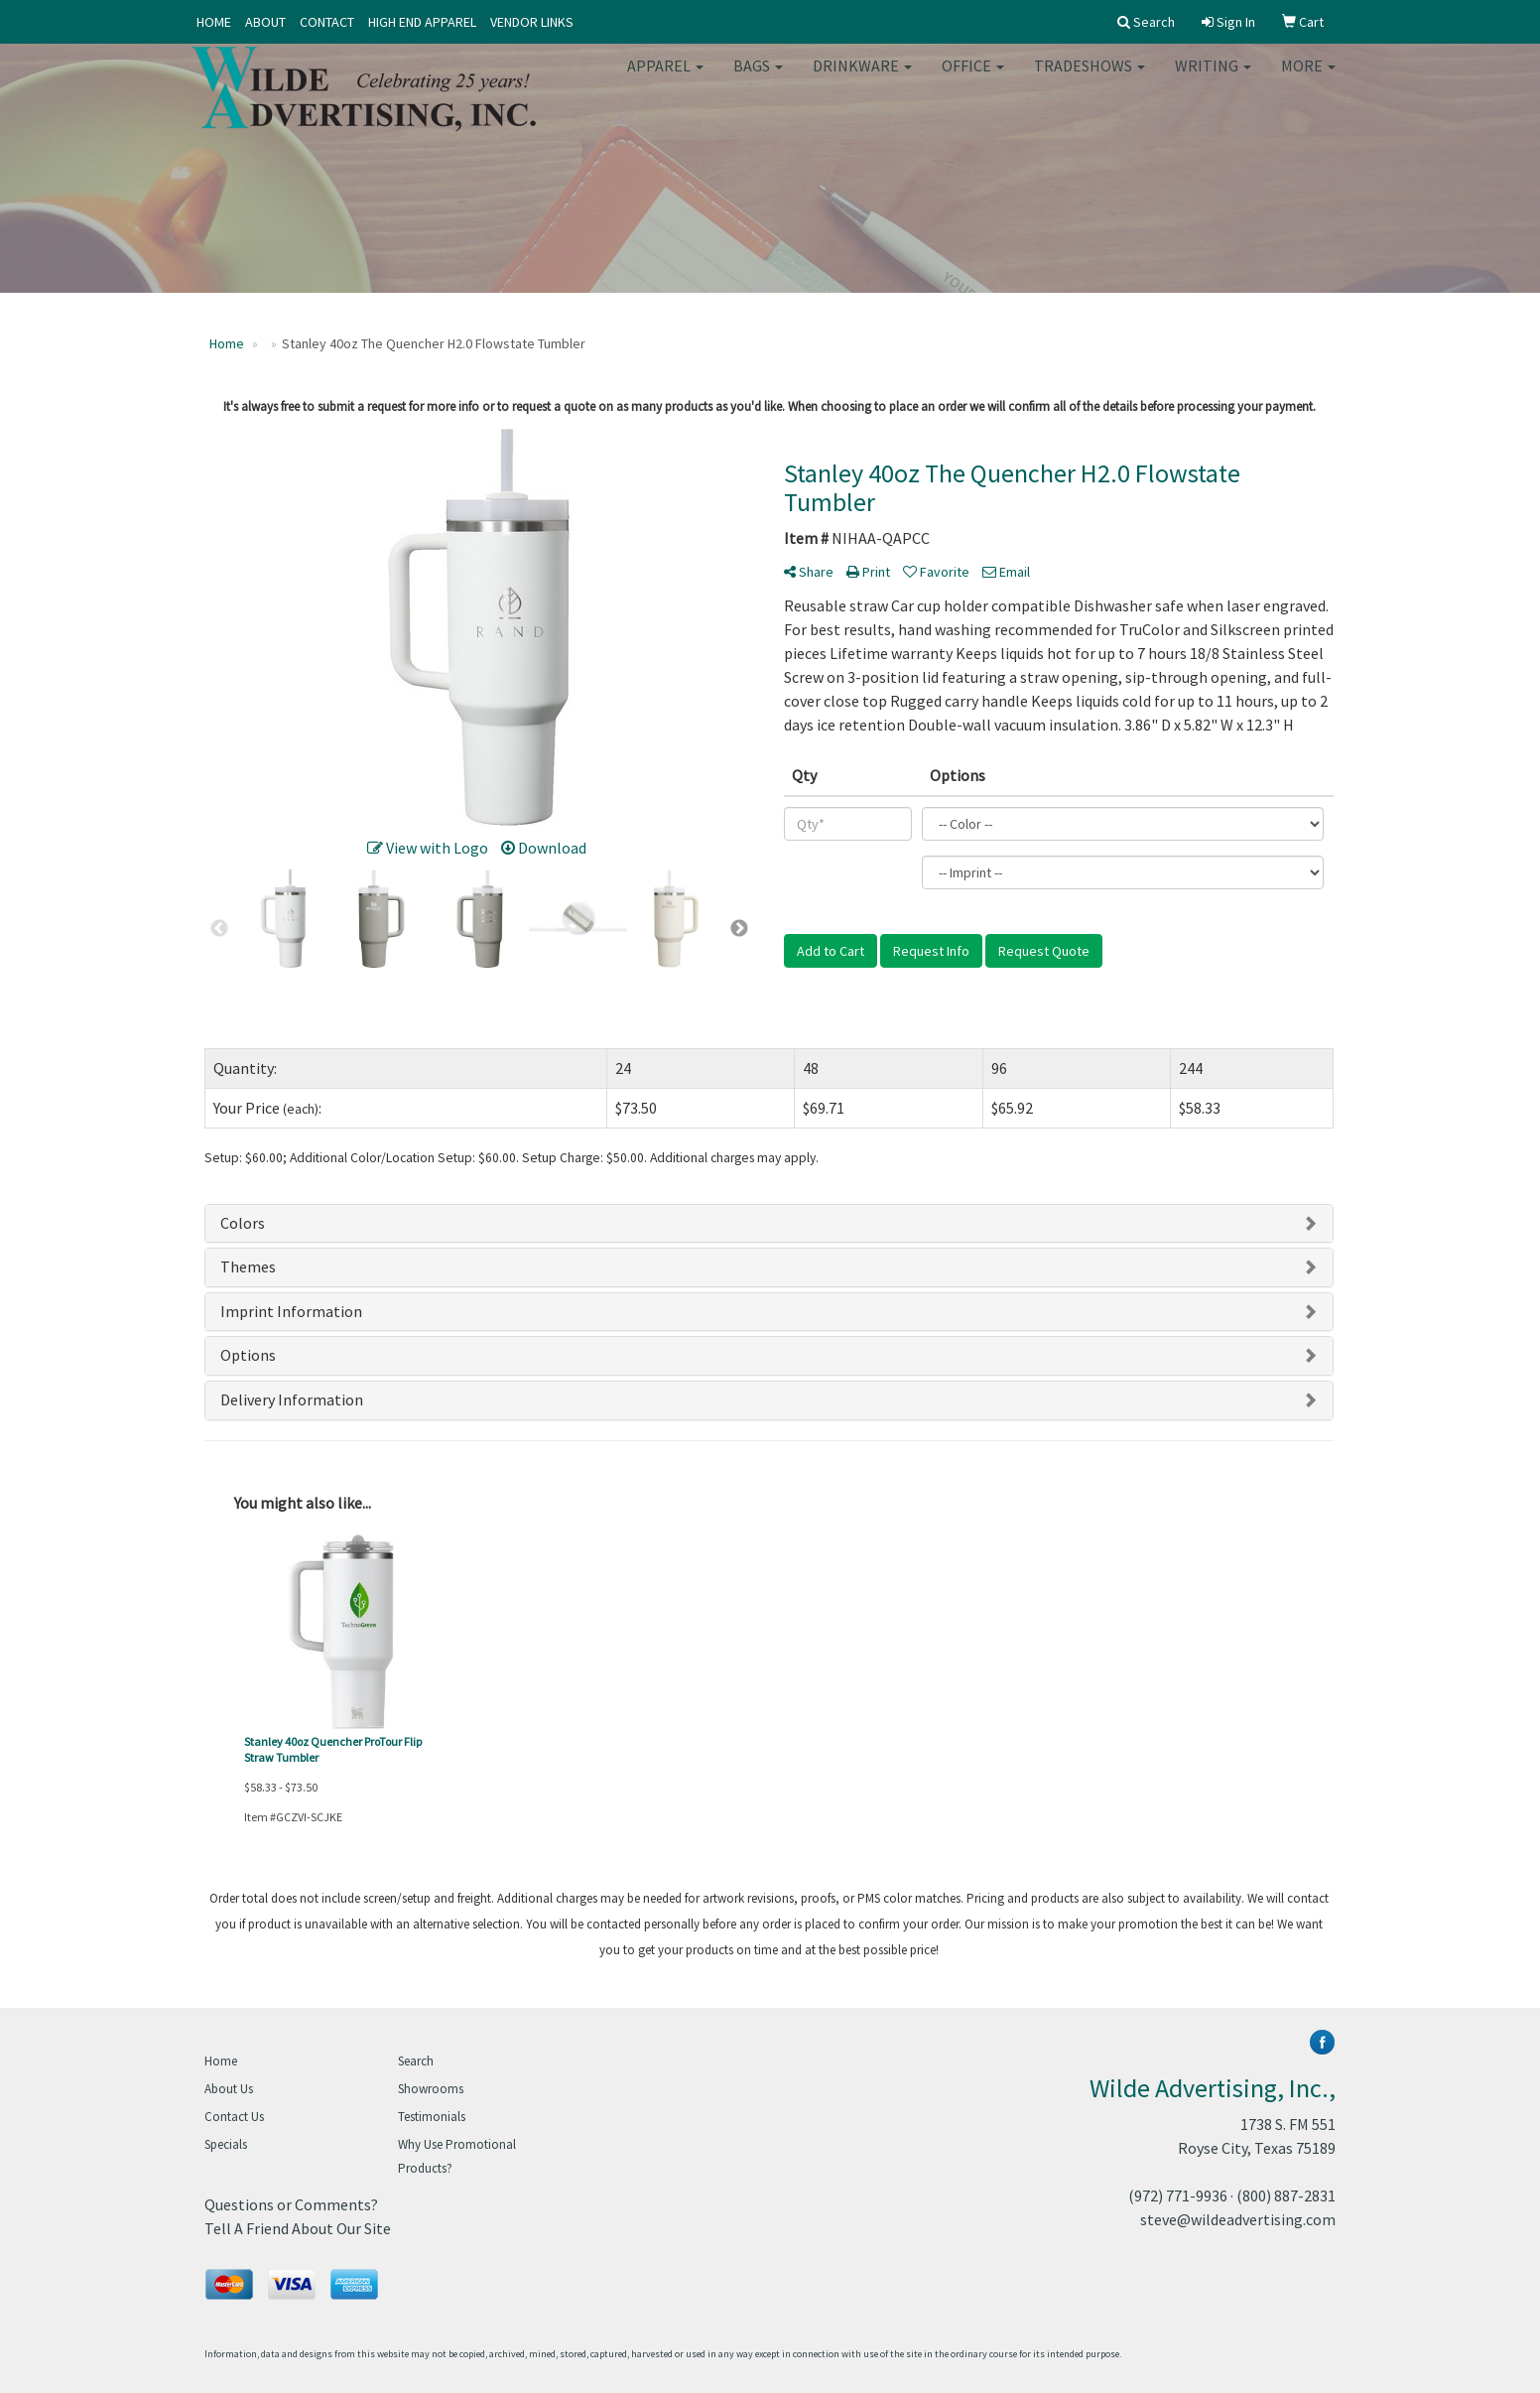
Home (220, 2061)
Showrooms (430, 2088)
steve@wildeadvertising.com (1238, 2219)
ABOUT (265, 22)
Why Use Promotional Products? (457, 2156)
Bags (758, 79)
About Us (228, 2088)
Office (973, 79)
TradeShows (1089, 79)
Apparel (665, 79)
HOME (213, 22)
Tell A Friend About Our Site (297, 2228)
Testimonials (431, 2116)
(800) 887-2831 (1286, 2195)
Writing (1213, 79)
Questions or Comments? (291, 2204)
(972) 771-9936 (1177, 2195)
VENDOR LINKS (532, 22)
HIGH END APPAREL (422, 22)
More (1308, 79)
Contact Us (234, 2116)
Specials (225, 2144)
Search (416, 2061)
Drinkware (862, 79)
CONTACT (327, 22)
